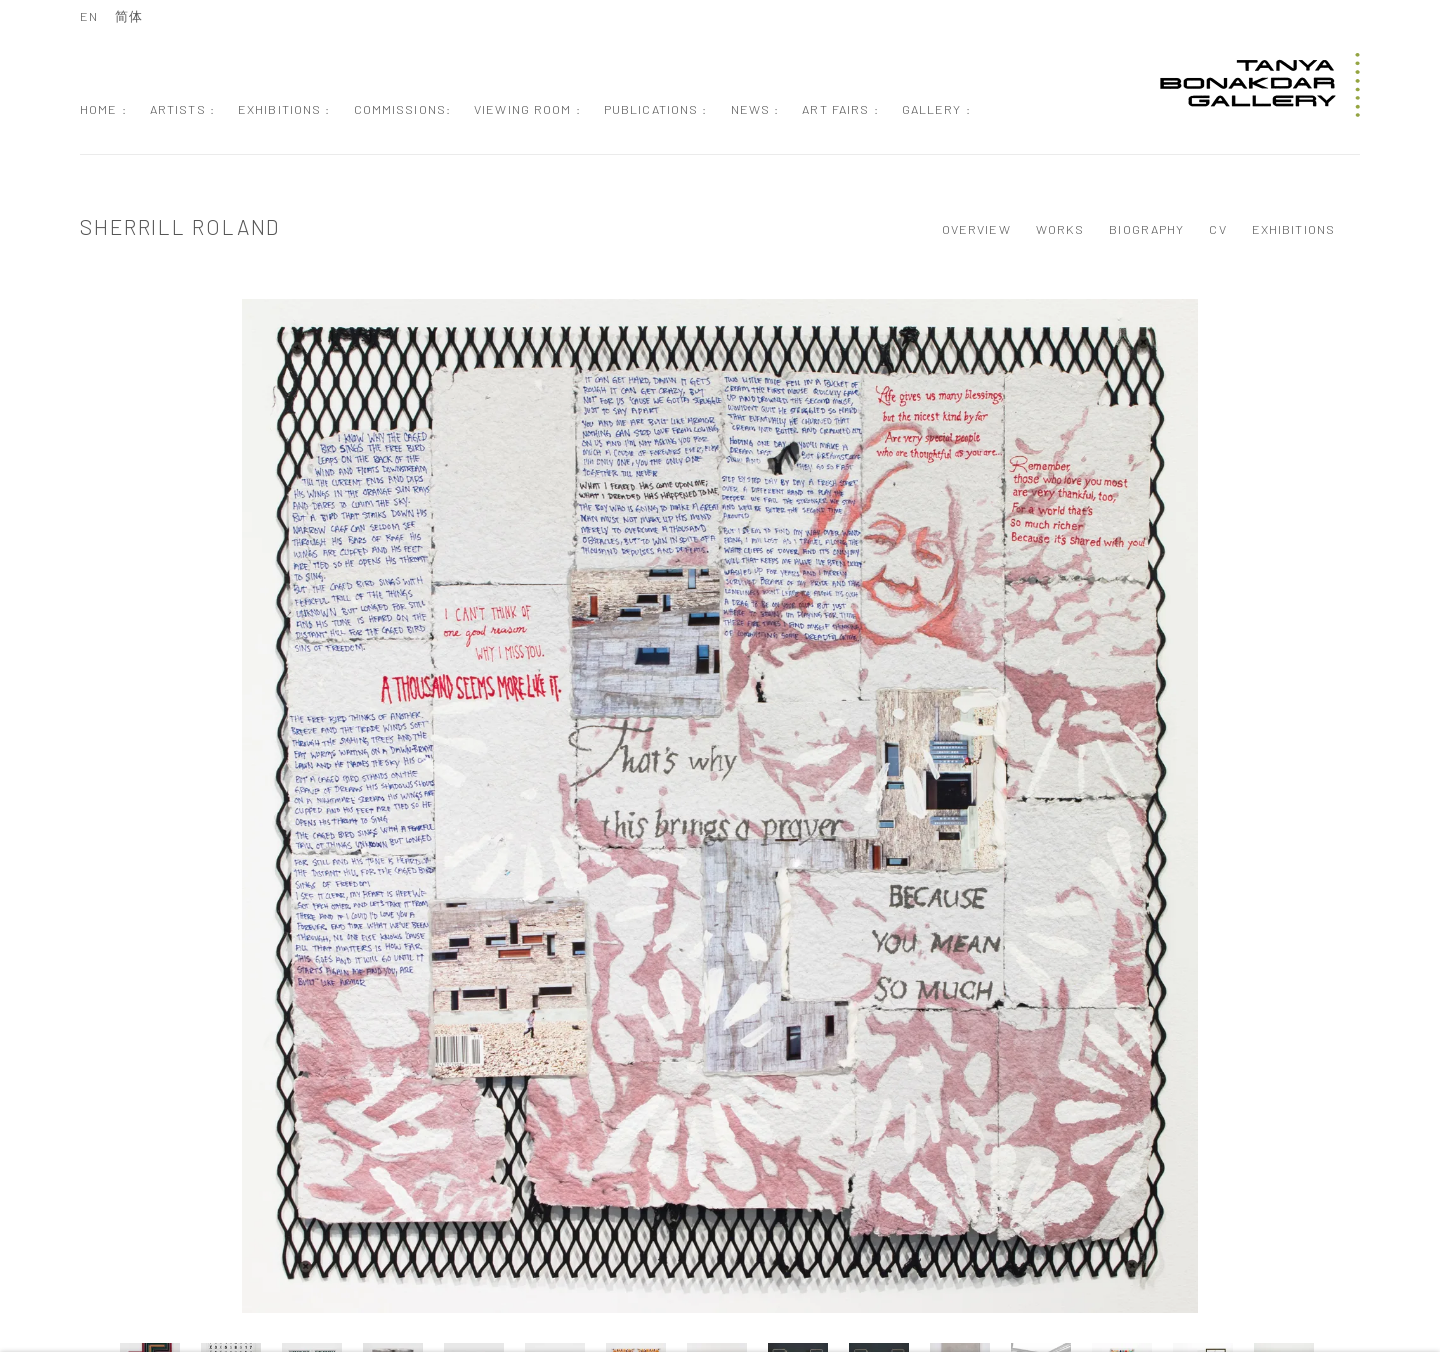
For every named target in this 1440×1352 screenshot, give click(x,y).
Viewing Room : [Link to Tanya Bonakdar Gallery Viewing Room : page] (527, 109)
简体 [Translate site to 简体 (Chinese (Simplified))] (129, 16)
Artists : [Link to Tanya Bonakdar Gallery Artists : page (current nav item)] (182, 109)
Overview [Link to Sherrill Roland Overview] (976, 229)
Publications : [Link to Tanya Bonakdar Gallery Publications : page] (656, 109)
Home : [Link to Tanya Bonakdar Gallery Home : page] (103, 109)
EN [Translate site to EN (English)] (89, 16)
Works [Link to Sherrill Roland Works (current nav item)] (1060, 229)
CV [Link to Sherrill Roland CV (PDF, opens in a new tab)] (1217, 229)
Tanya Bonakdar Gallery (1260, 85)
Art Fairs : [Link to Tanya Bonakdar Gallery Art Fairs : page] (840, 109)
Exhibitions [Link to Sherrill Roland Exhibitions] (1293, 229)
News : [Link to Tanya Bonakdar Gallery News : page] (755, 109)
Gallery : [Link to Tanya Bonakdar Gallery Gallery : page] (936, 109)
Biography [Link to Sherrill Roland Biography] (1146, 229)
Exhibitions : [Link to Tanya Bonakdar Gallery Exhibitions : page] (284, 109)
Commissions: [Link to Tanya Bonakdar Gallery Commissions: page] (403, 109)
